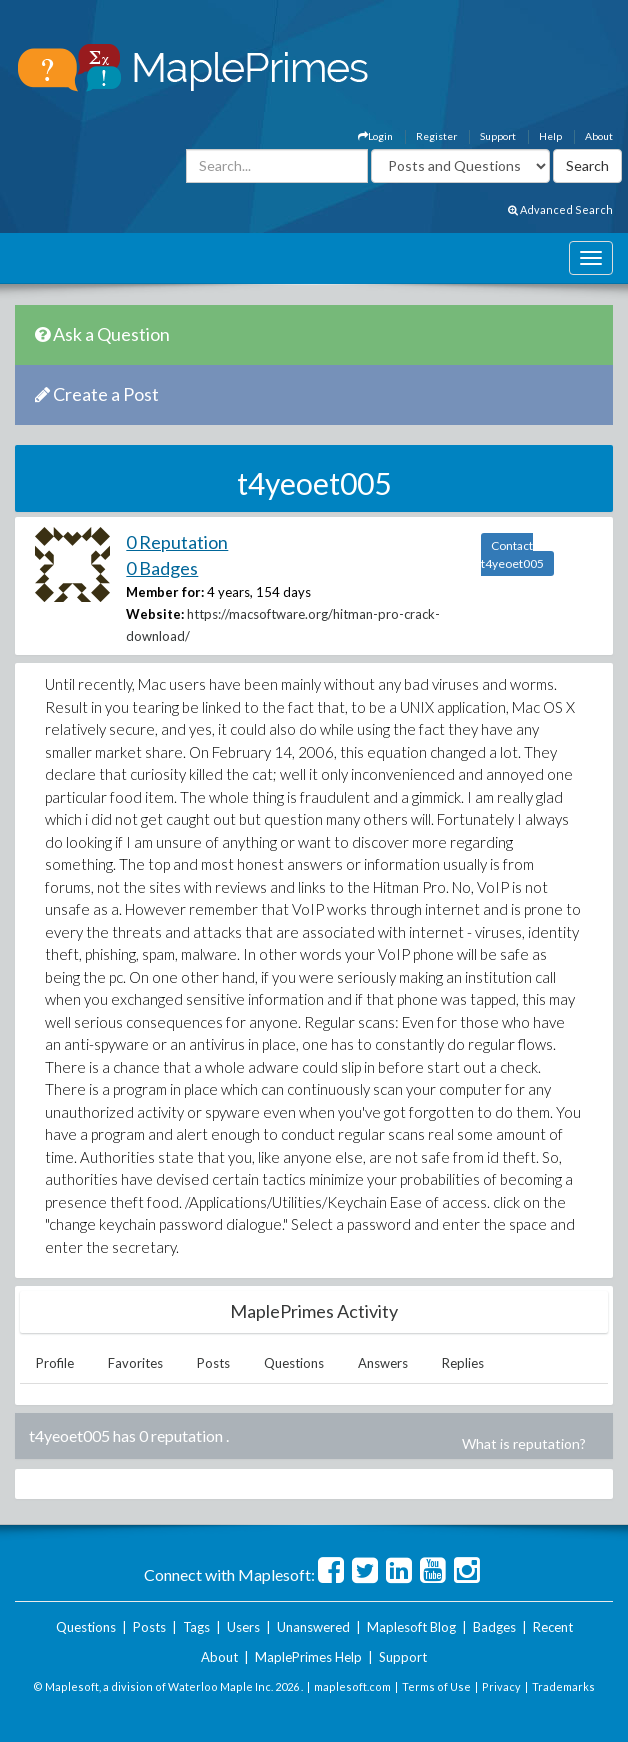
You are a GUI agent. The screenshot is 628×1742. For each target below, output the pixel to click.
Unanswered (313, 1627)
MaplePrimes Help (308, 1657)
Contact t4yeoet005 (512, 554)
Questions (294, 1363)
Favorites (135, 1363)
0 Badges (162, 568)
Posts (213, 1363)
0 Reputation (177, 542)
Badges (494, 1627)
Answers (383, 1363)
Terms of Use (436, 1686)
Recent (553, 1627)
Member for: (165, 592)
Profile (55, 1363)
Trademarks (563, 1686)
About (599, 136)
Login (375, 136)
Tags (196, 1627)
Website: (155, 614)
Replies (463, 1363)
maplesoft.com (352, 1686)
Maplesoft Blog (411, 1627)
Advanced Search (560, 209)
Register (436, 136)
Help (550, 136)
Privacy (501, 1686)
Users (243, 1627)
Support (498, 136)
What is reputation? (524, 1443)
